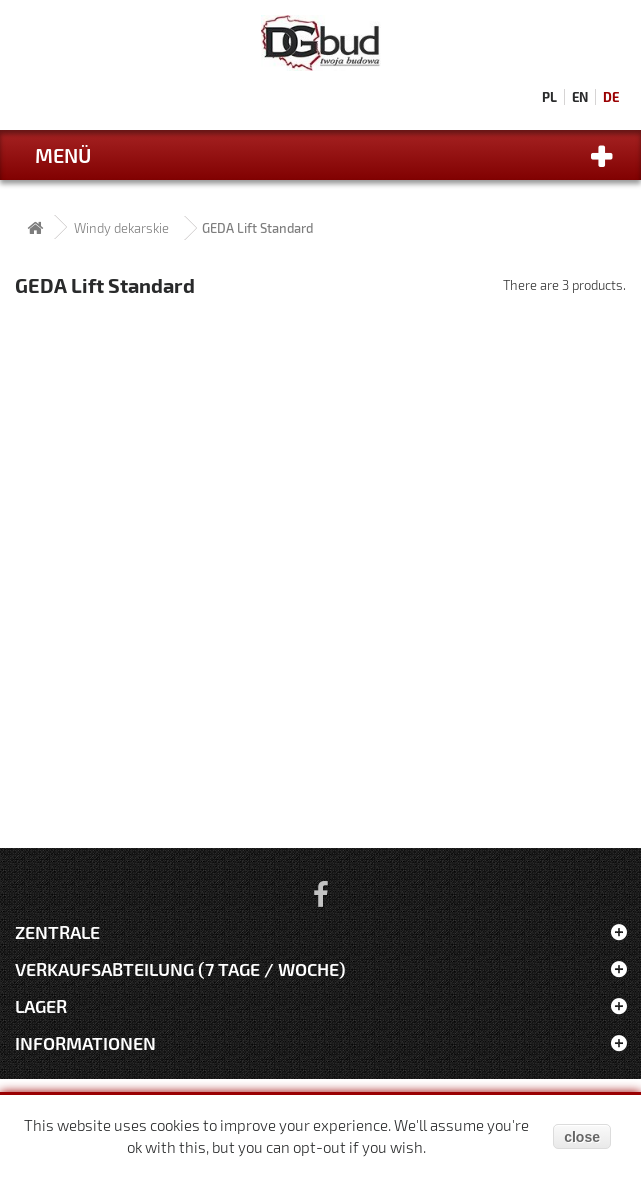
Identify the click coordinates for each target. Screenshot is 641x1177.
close (582, 1137)
